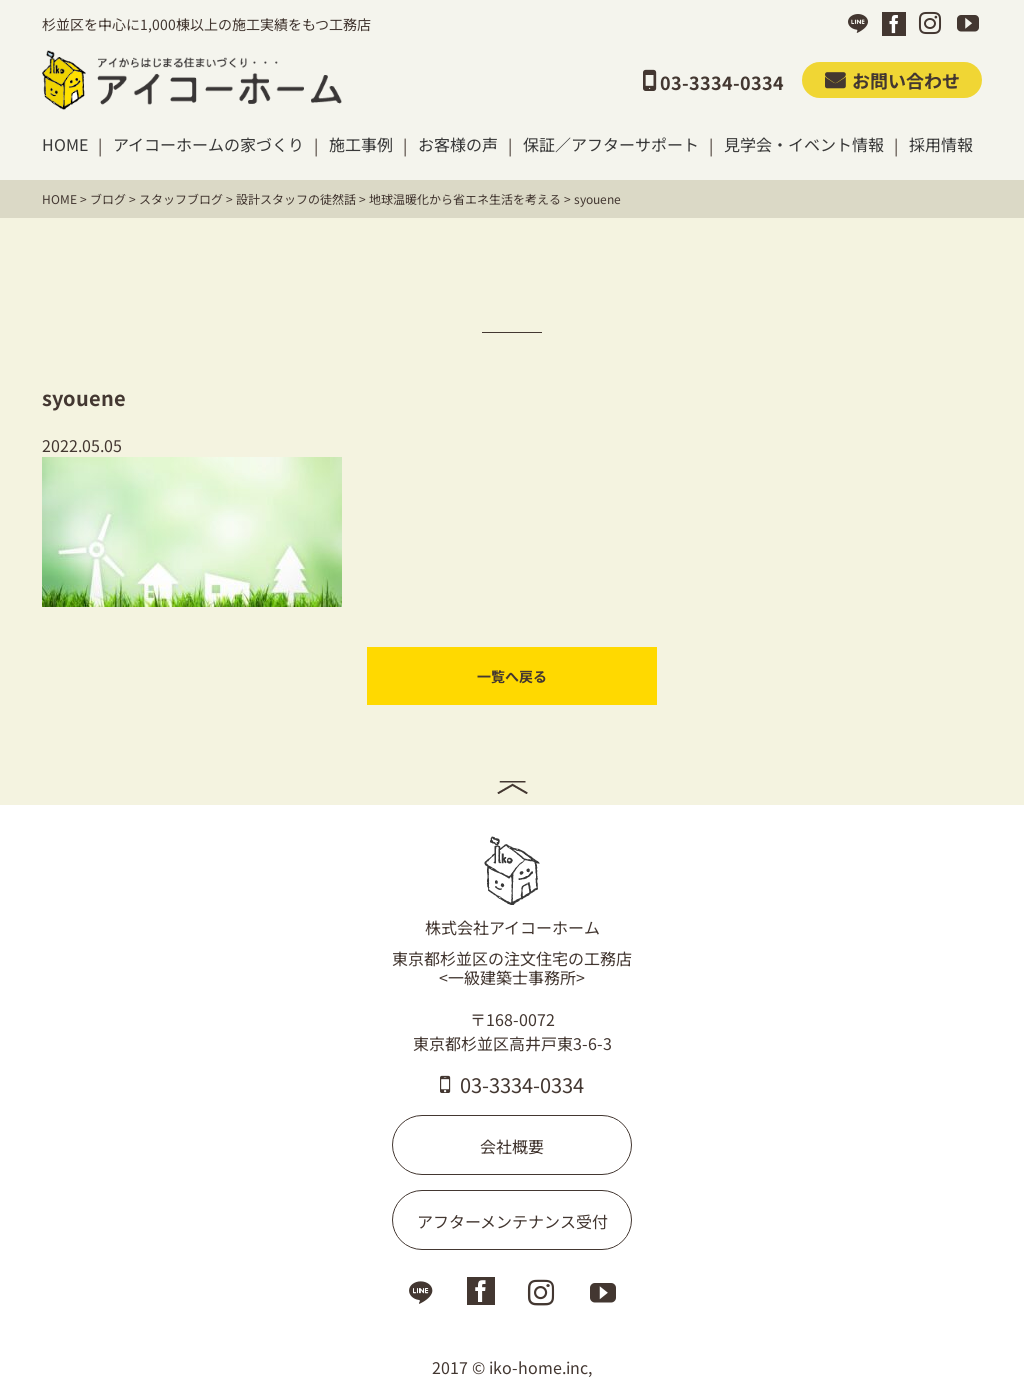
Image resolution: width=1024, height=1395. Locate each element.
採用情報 (941, 144)
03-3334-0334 (512, 1084)
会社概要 (512, 1146)
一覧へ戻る (512, 676)
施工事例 (361, 144)
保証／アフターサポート (611, 144)
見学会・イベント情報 (804, 144)
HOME (65, 144)
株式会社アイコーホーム (512, 887)
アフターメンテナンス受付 (512, 1221)
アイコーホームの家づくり (208, 144)
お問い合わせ (892, 80)
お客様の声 (458, 144)
